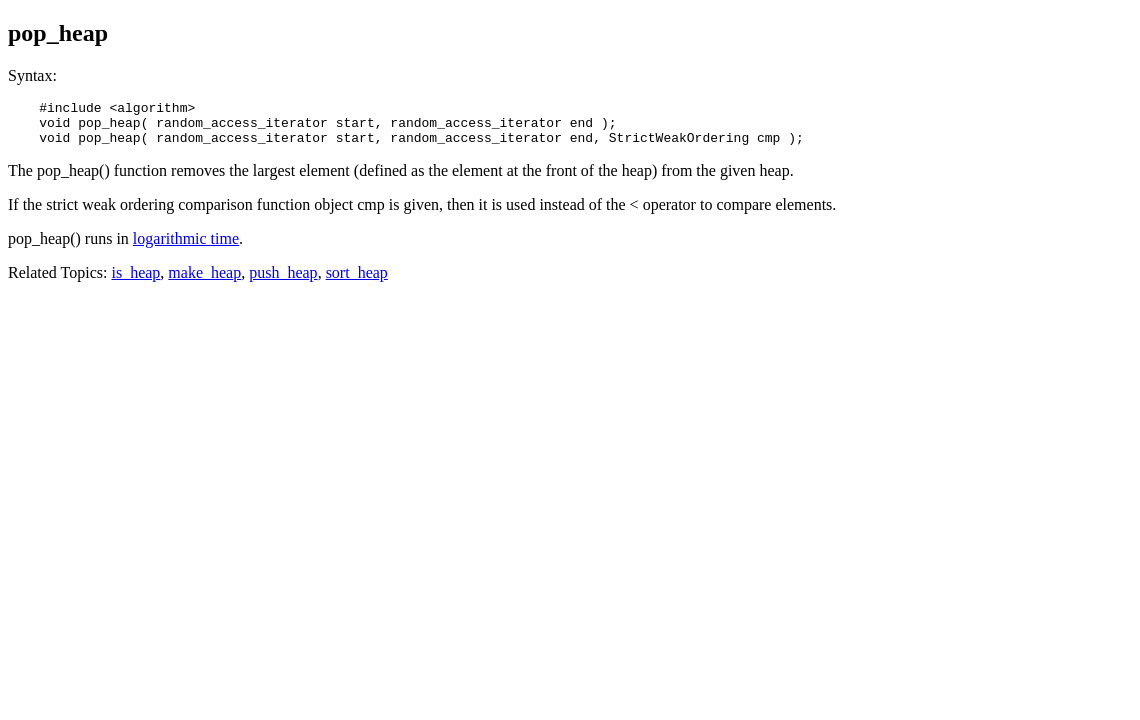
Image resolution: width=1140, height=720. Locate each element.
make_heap (204, 281)
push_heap (283, 281)
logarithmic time (186, 247)
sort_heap (357, 281)
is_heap (135, 281)
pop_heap (58, 33)
